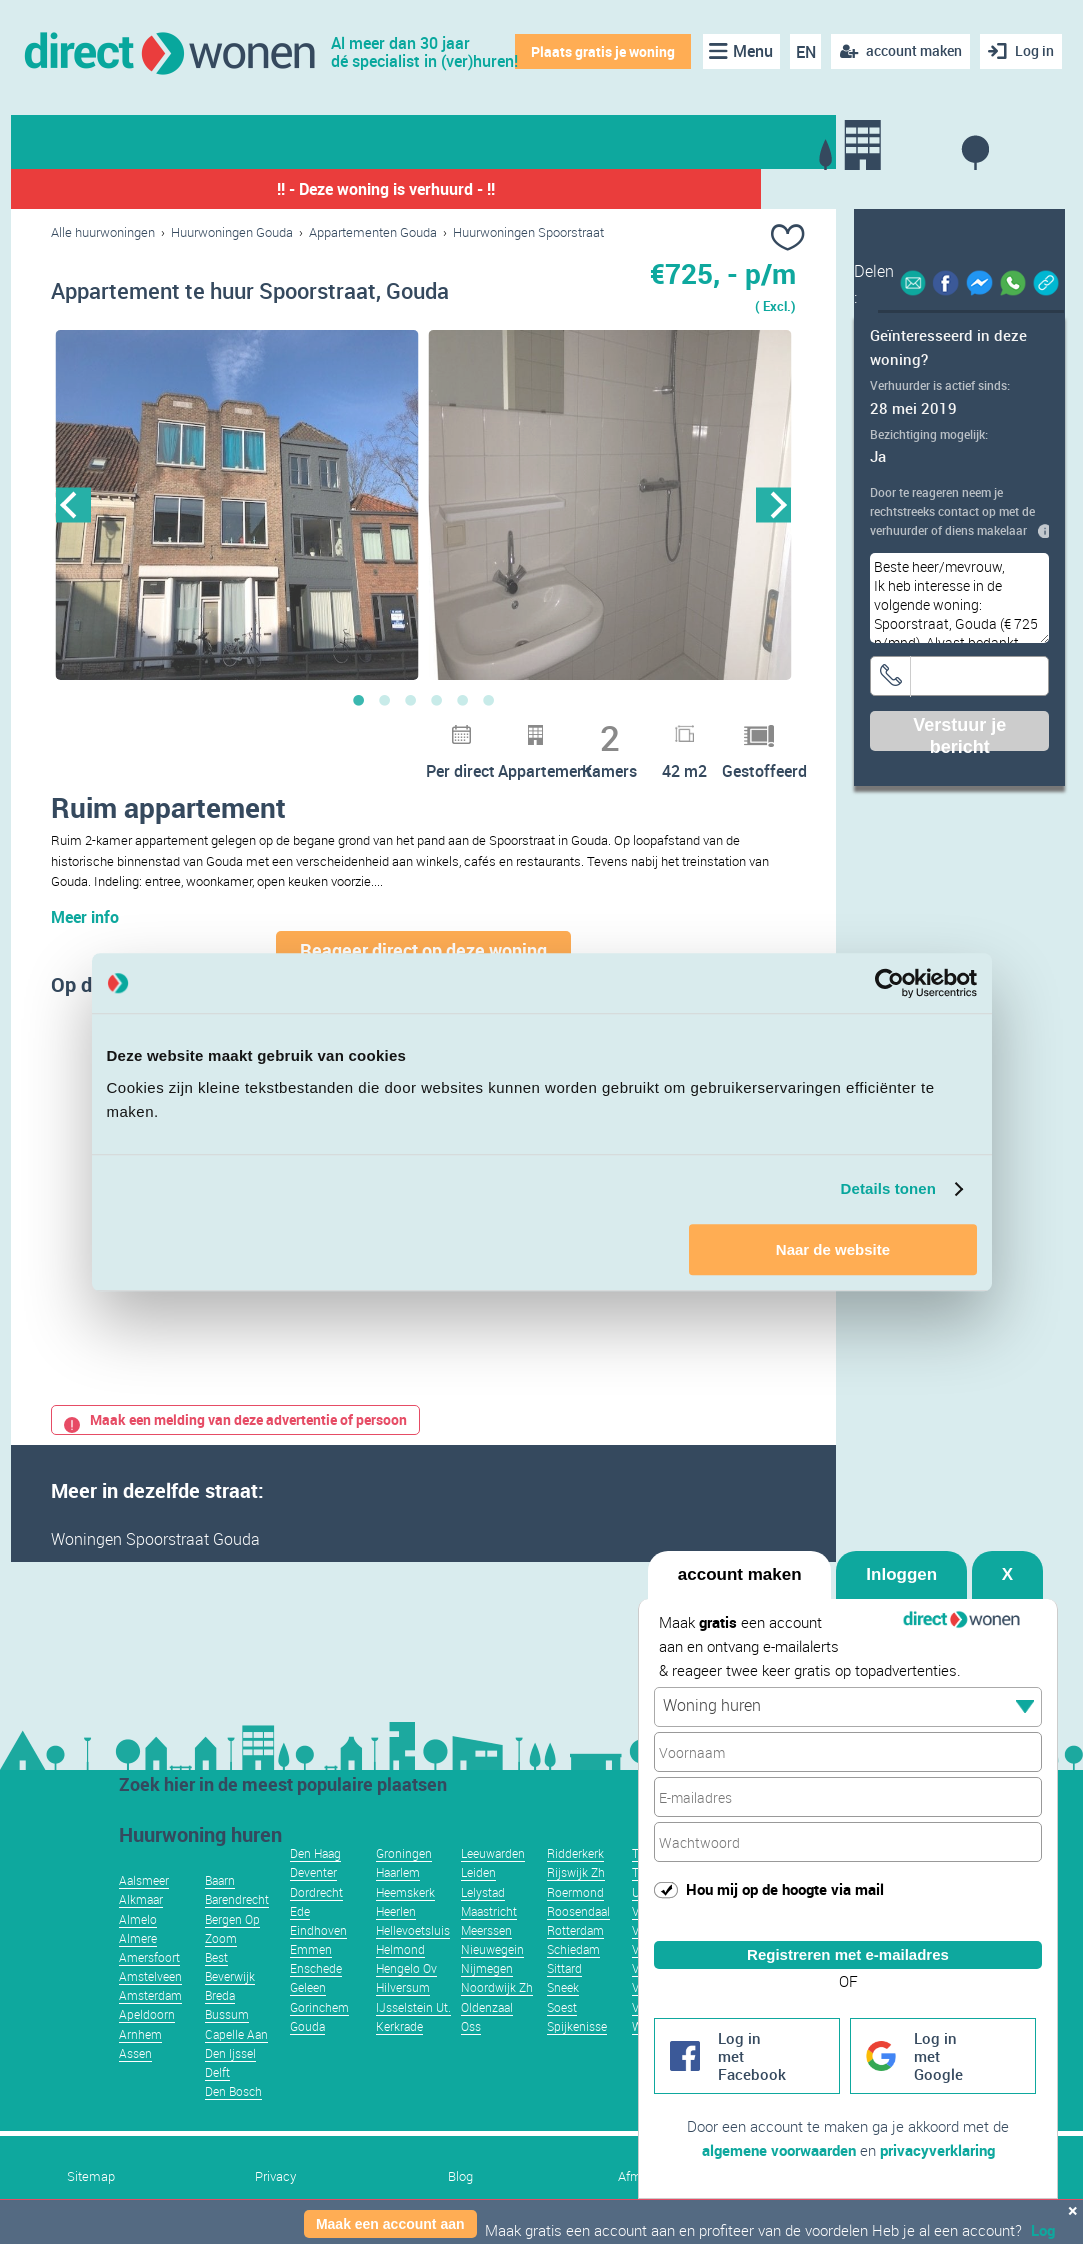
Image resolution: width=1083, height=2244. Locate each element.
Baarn (220, 1880)
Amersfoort (149, 1957)
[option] (237, 505)
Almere (138, 1938)
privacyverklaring (937, 2150)
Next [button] (773, 504)
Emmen (311, 1949)
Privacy (275, 2176)
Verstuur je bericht (959, 733)
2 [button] (385, 700)
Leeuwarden (493, 1853)
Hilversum (403, 1987)
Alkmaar (141, 1899)
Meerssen (486, 1930)
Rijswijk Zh (576, 1872)
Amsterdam (150, 1995)
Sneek (563, 1987)
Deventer (313, 1872)
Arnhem (140, 2034)
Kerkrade (399, 2026)
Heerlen (396, 1911)
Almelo (138, 1919)
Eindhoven (318, 1930)
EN (806, 52)
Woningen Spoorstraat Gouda (155, 1539)
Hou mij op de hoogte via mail (785, 1889)
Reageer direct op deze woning (423, 950)
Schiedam (573, 1949)
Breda (220, 1995)
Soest (562, 2007)
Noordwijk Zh (497, 1987)
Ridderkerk (575, 1853)
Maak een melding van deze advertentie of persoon (235, 1419)
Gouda (307, 2026)
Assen (135, 2053)
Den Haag (315, 1853)
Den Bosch (233, 2091)
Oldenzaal (487, 2007)
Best (216, 1957)
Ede (300, 1911)
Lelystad (483, 1892)
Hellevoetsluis (413, 1930)
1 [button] (359, 700)
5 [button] (463, 700)
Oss (471, 2026)
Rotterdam (575, 1930)
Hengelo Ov (406, 1968)
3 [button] (411, 700)
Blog (460, 2176)
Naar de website (833, 1249)
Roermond (575, 1892)
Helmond (400, 1949)
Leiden (478, 1872)
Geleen (308, 1987)
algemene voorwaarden (779, 2150)
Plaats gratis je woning (603, 51)
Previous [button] (73, 504)
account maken (740, 1574)
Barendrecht (237, 1899)
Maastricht (489, 1911)
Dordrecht (316, 1892)
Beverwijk (230, 1976)
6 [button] (489, 700)
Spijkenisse (577, 2026)
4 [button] (437, 700)
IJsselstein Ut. (413, 2007)
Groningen (404, 1853)
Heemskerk (405, 1892)
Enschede (316, 1968)
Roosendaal (578, 1911)
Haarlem (398, 1872)
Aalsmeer (144, 1880)
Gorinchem (319, 2007)
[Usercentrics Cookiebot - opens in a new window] (889, 983)
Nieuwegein (492, 1949)
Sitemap (91, 2176)
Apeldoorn (147, 2014)
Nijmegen (487, 1968)
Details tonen (888, 1188)
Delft (217, 2072)
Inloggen (901, 1574)
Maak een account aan (390, 2224)
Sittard (564, 1968)
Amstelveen (150, 1976)
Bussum (227, 2014)
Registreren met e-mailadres (848, 1954)
